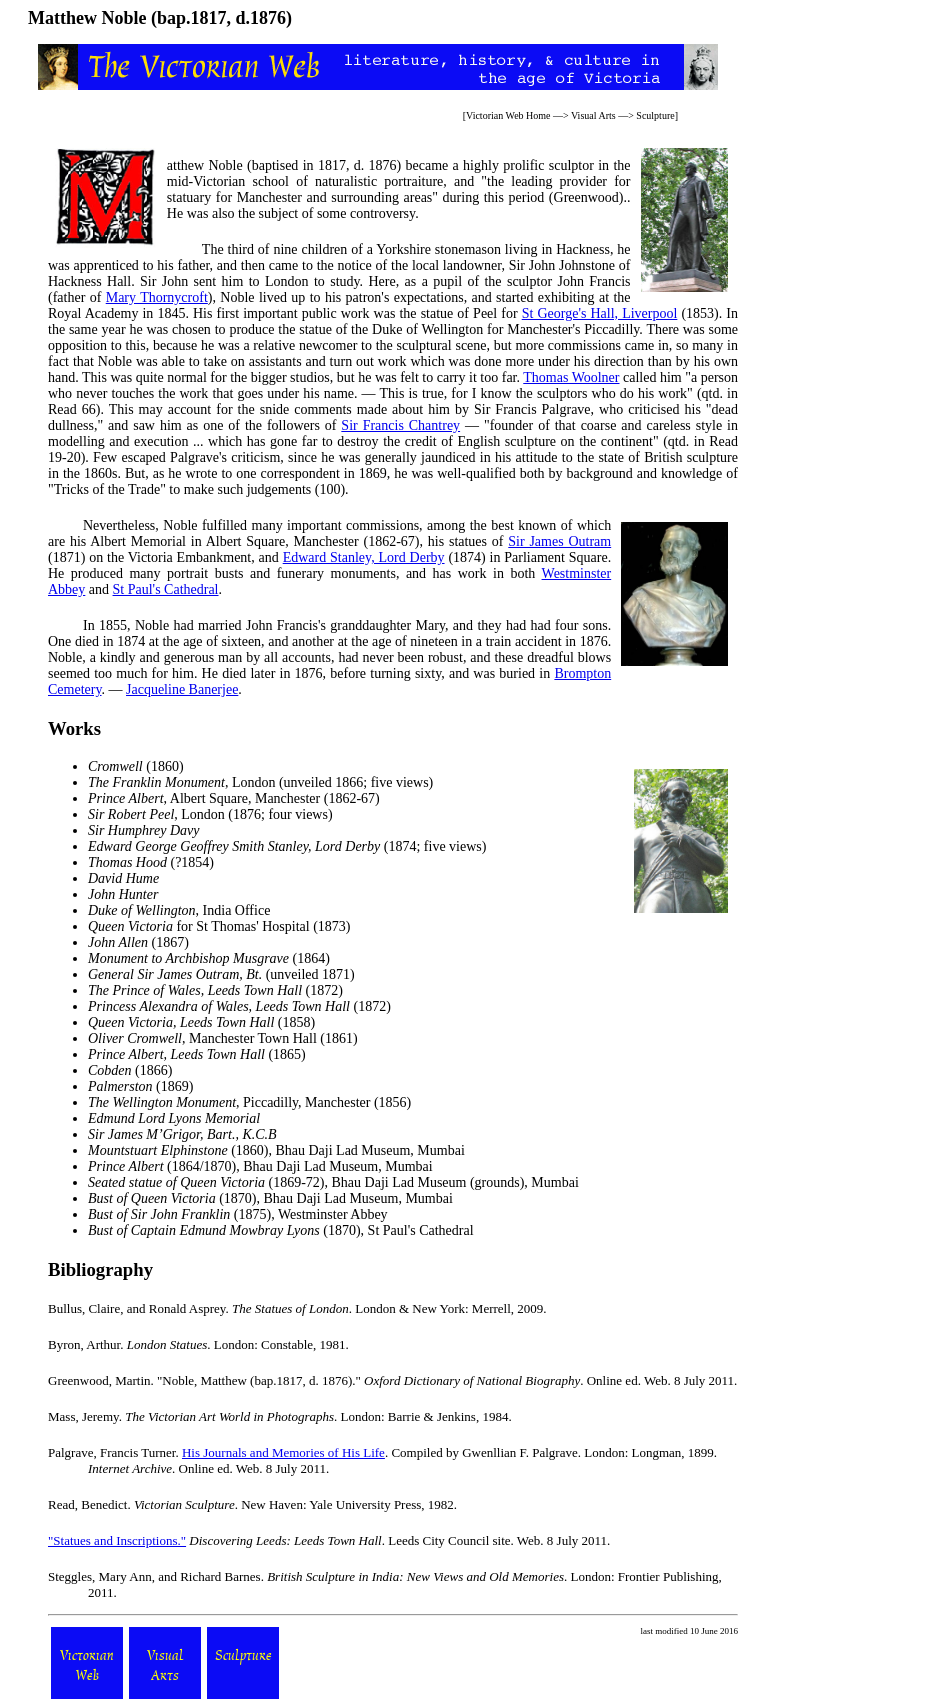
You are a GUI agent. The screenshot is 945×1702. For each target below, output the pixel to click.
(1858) (201, 1022)
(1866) (130, 1070)
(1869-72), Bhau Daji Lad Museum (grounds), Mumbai (333, 1182)
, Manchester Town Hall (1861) (223, 1038)
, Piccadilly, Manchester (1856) (249, 1102)
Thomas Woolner (571, 377)
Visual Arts (593, 115)
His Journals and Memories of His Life (283, 1452)
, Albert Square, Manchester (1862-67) (234, 798)
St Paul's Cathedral (166, 589)
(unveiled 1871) (221, 974)
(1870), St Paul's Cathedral (281, 1230)
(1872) (215, 990)
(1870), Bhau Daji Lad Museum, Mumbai (270, 1198)
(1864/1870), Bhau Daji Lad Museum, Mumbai (260, 1166)
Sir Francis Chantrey (400, 425)
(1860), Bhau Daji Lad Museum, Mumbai (276, 1150)
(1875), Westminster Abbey (238, 1214)
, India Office (179, 910)
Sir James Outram (559, 541)
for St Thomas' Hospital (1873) (219, 926)
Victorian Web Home (508, 115)
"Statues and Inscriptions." (117, 1540)
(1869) (140, 1086)
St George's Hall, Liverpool (600, 313)
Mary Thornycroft (157, 297)
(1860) (136, 766)
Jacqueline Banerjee (182, 689)
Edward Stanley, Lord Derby (364, 557)
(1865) (197, 1054)
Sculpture (655, 115)
